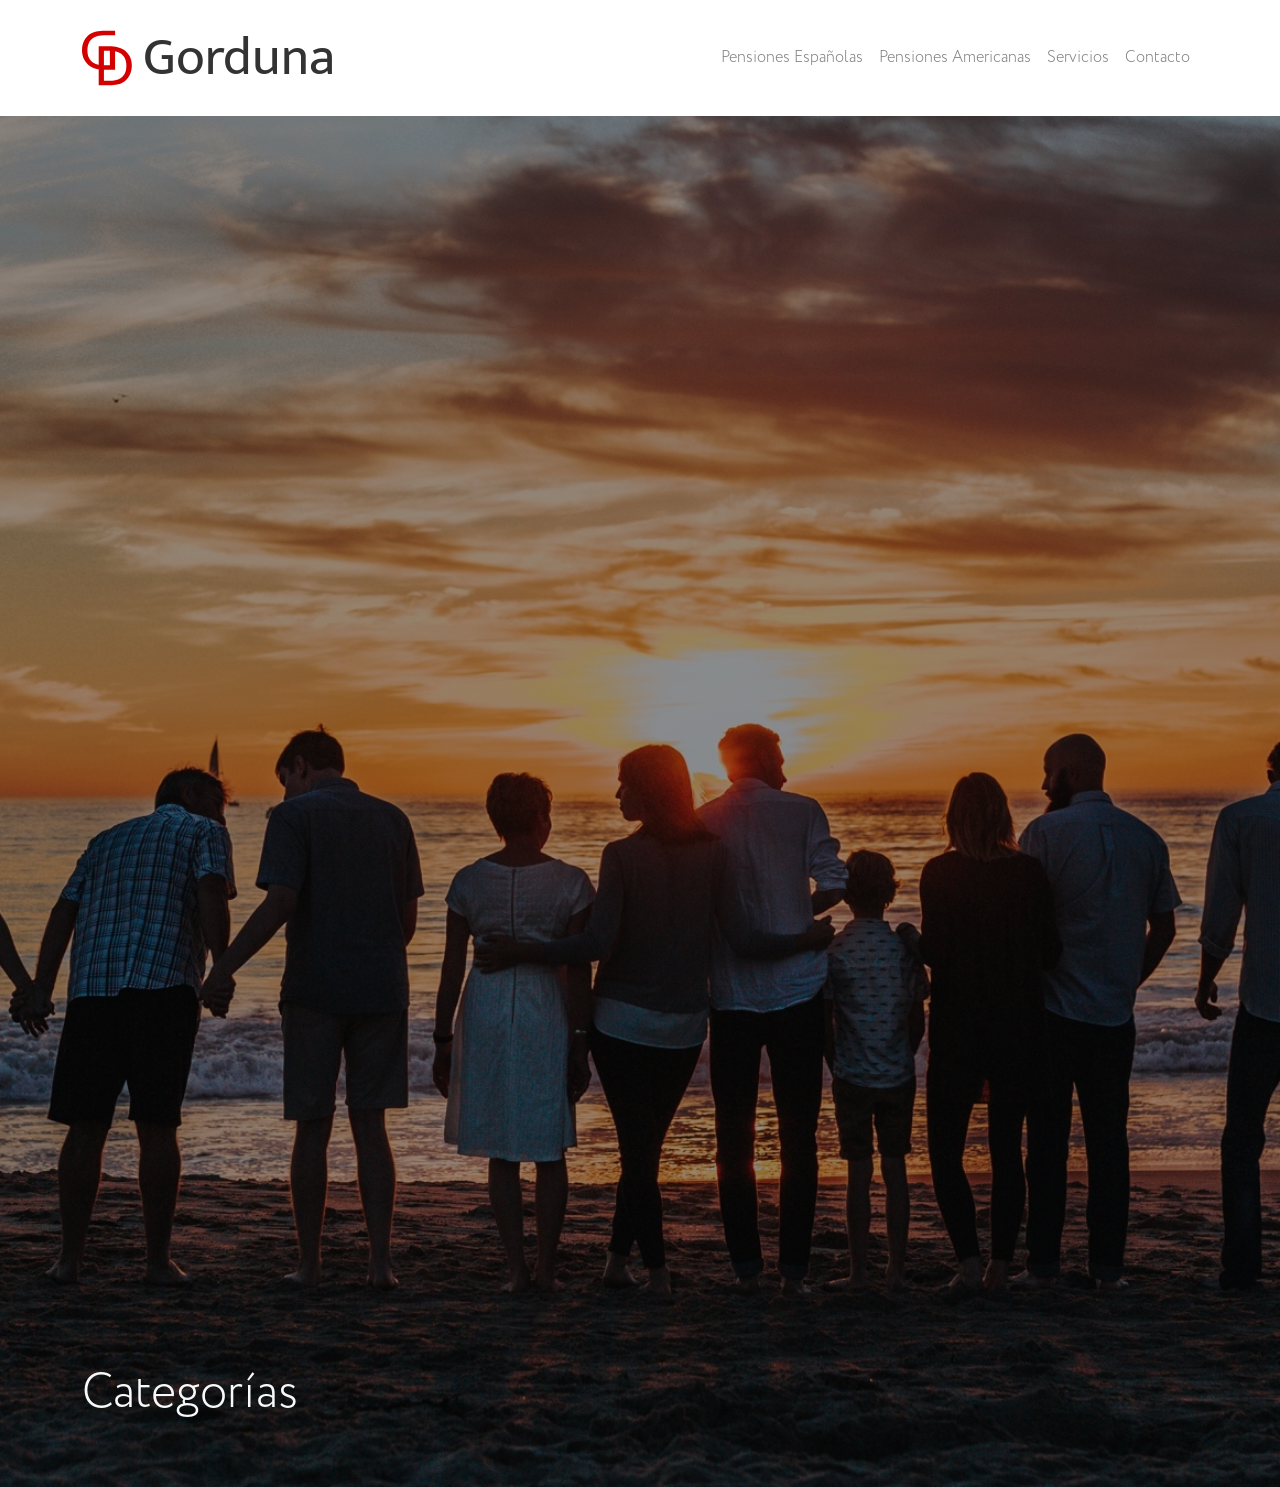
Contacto (1157, 57)
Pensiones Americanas (955, 57)
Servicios (1078, 57)
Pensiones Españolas (792, 57)
